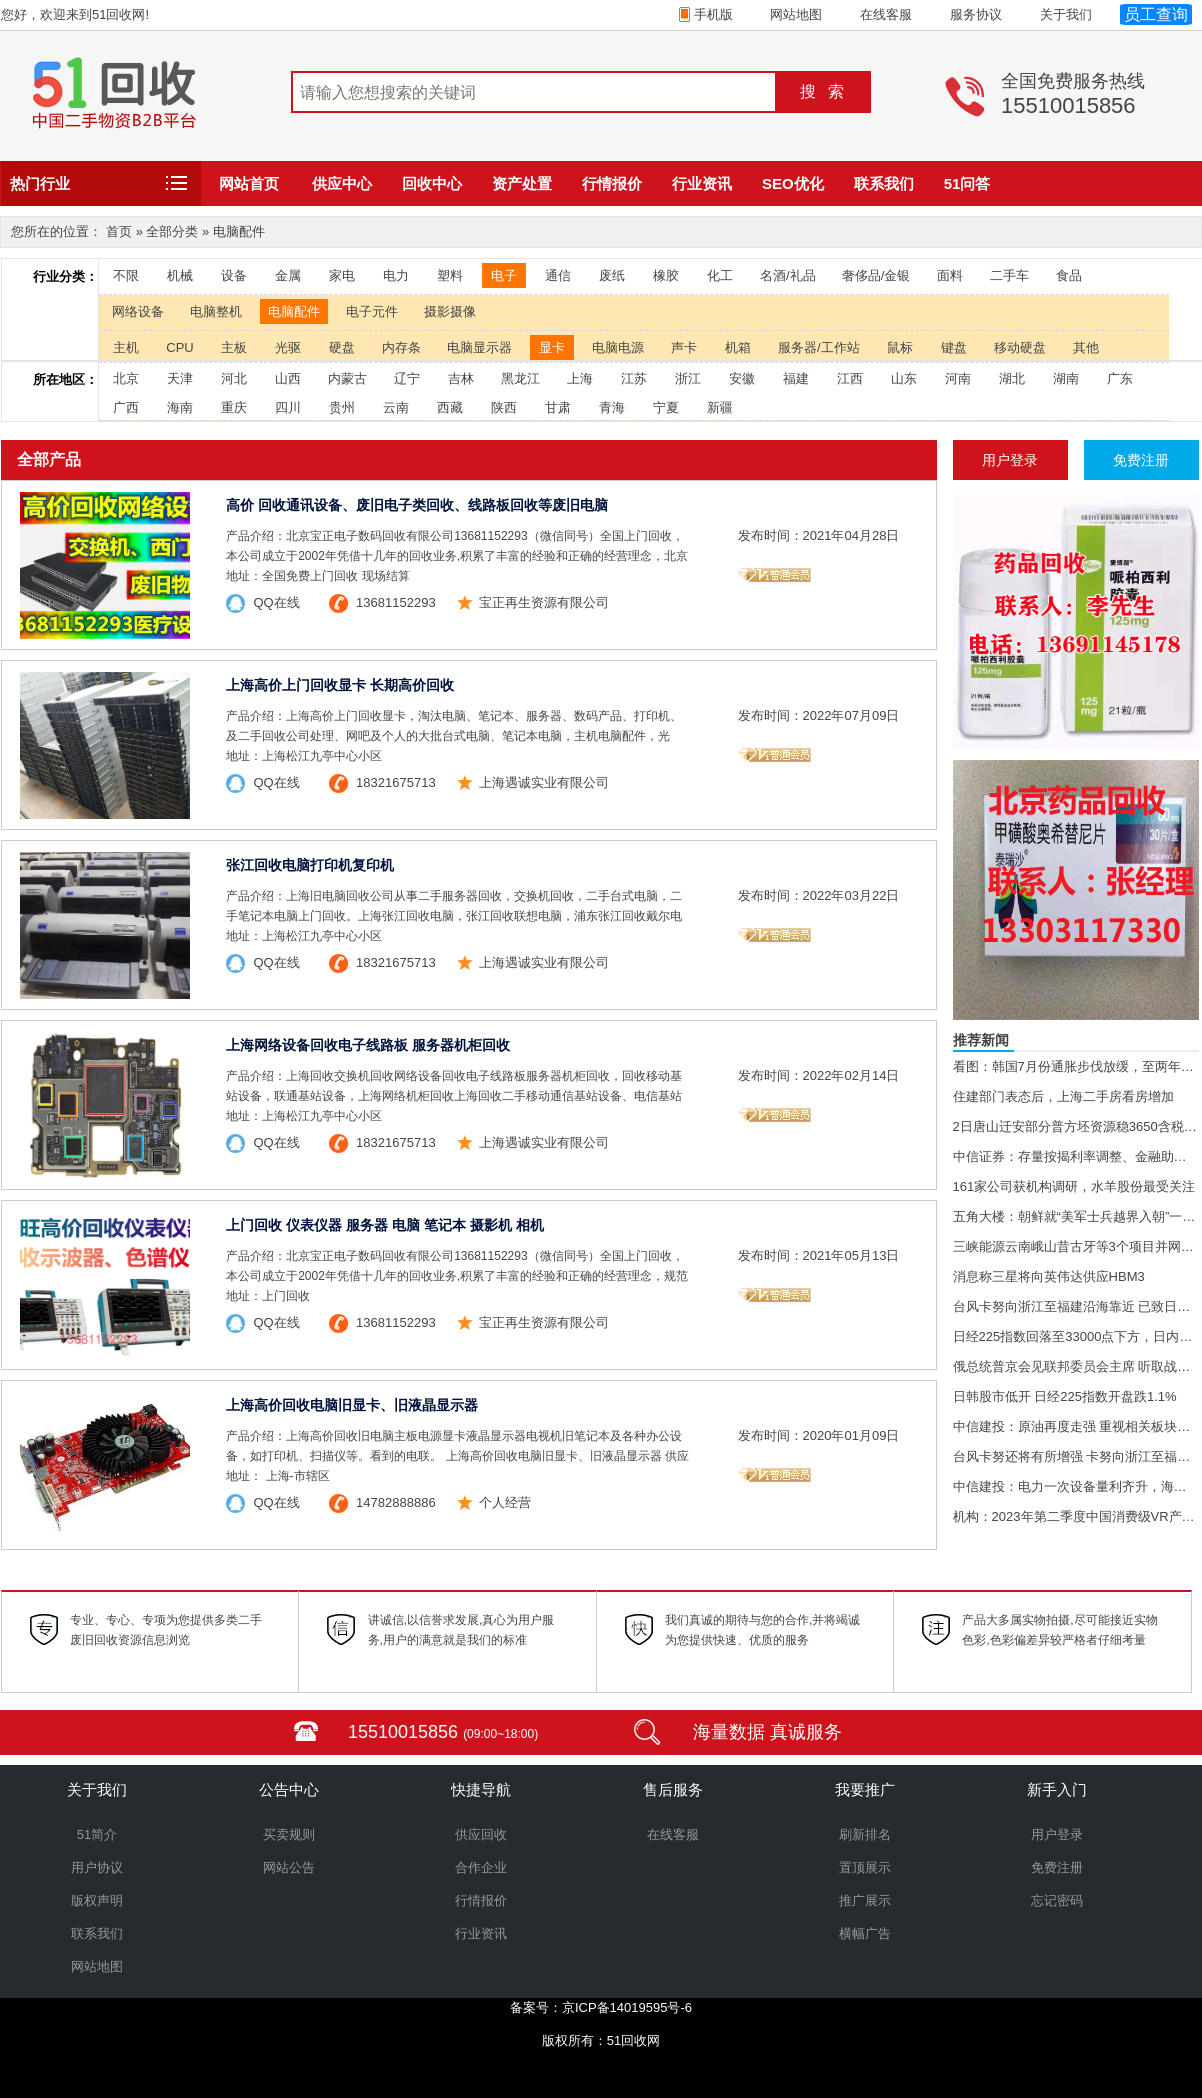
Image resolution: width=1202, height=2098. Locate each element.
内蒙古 (347, 378)
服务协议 (976, 14)
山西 (288, 378)
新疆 (720, 407)
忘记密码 (1057, 1900)
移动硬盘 (1020, 347)
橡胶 (666, 275)
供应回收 (481, 1834)
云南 (396, 407)
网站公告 (289, 1867)
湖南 (1066, 378)
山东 (904, 378)
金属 (288, 275)
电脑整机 (216, 311)
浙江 (688, 378)
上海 (580, 378)
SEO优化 (793, 183)
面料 (950, 275)
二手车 (1009, 275)
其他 (1086, 347)
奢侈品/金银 (876, 275)
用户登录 (1057, 1834)
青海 (612, 407)
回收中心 (432, 183)
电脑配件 (294, 311)
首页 (119, 231)
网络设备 (138, 311)
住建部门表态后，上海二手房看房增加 (1063, 1096)
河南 (958, 378)
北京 (126, 378)
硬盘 (342, 347)
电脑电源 (618, 347)
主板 (234, 347)
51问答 (967, 183)
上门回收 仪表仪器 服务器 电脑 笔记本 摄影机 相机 (384, 1225)
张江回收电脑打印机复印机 (310, 865)
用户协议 (97, 1867)
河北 (234, 378)
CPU (179, 347)
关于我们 (1066, 14)
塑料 (450, 275)
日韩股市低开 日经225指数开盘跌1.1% (1065, 1396)
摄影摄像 (450, 311)
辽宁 (407, 378)
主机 (126, 347)
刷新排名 (865, 1834)
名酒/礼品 (788, 275)
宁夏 (666, 407)
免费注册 (1057, 1867)
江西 (850, 378)
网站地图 (796, 14)
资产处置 (522, 183)
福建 (796, 378)
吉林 (461, 378)
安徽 (742, 378)
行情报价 (612, 183)
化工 (720, 275)
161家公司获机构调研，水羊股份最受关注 (1074, 1186)
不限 (126, 275)
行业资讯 (702, 183)
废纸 (612, 275)
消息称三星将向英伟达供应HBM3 (1049, 1276)
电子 (504, 275)
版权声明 (97, 1900)
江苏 (634, 378)
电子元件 (372, 311)
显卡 (552, 347)
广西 (126, 407)
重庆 (234, 407)
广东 (1120, 378)
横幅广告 (865, 1933)
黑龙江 (520, 378)
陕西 (504, 407)
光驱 (288, 347)
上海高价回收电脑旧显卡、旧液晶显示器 (352, 1405)
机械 (180, 275)
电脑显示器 (479, 347)
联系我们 (884, 183)
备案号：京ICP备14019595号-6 (601, 2007)
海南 (180, 407)
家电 (342, 275)
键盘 (954, 347)
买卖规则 (289, 1834)
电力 (396, 275)
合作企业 (481, 1867)
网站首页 (249, 183)
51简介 (97, 1834)
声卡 (684, 347)
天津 (180, 378)
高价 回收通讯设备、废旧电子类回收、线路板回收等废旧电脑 (417, 505)
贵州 (342, 407)
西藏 (450, 407)
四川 (288, 407)
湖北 (1012, 378)
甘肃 (558, 407)
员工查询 (1156, 14)
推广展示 (865, 1900)
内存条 (401, 347)
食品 (1069, 275)
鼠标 (900, 347)
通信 (558, 275)
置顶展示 (865, 1867)
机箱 (738, 347)
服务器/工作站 (819, 347)
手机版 (711, 14)
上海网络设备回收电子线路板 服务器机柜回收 (368, 1045)
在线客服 (886, 14)
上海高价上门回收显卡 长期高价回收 (340, 685)
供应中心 (342, 183)
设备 (234, 275)
